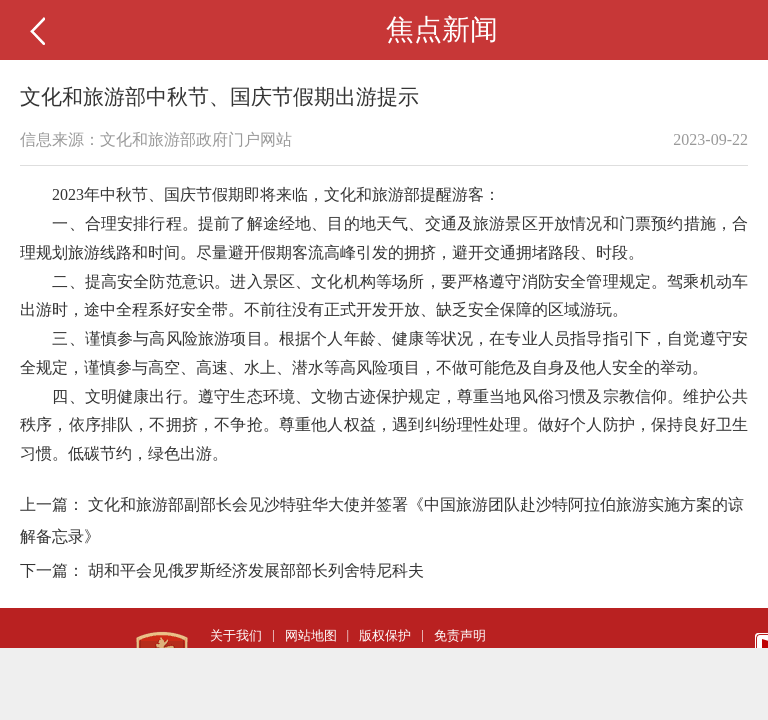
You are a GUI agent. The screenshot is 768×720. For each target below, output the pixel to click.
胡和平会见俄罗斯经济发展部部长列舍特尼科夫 (256, 570)
